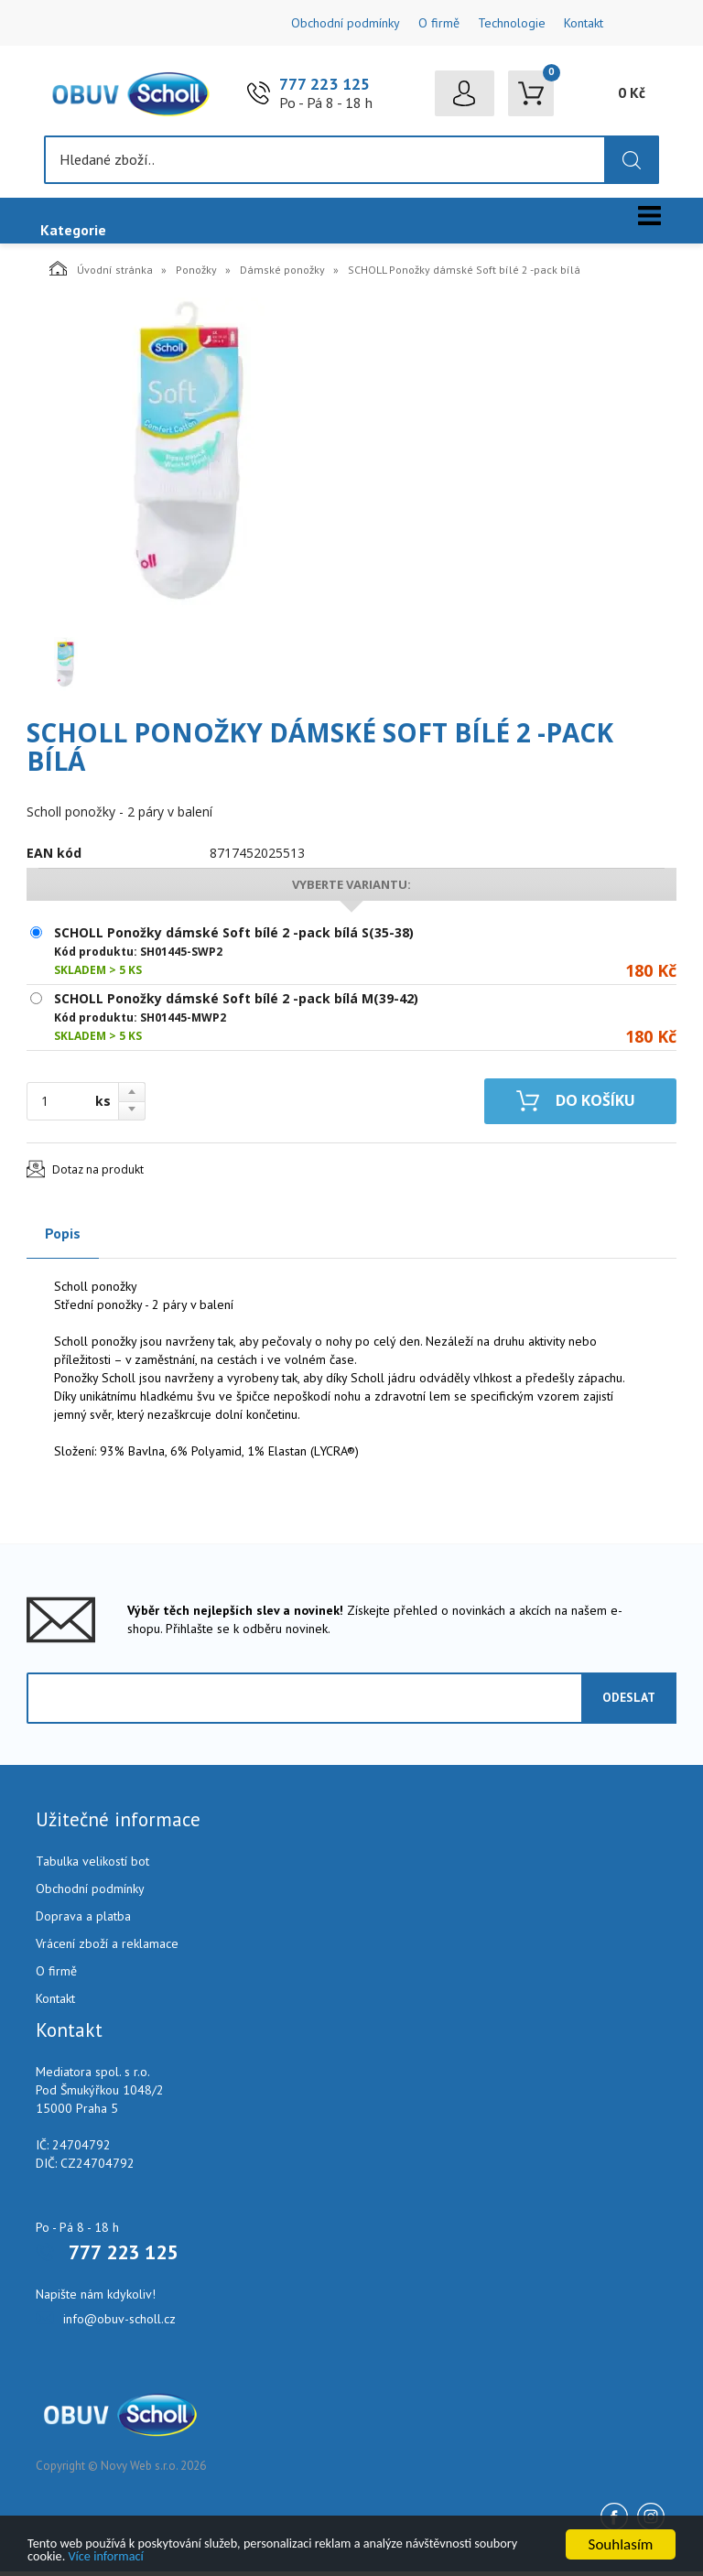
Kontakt (583, 23)
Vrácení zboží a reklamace (107, 1948)
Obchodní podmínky (345, 23)
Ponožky (196, 274)
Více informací (258, 2554)
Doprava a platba (83, 1920)
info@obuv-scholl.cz (119, 2323)
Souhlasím (621, 2539)
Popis (63, 1237)
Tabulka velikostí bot (92, 1865)
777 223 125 (324, 86)
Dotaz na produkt (98, 1174)
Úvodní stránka (101, 273)
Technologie (512, 23)
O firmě (439, 23)
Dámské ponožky (282, 274)
